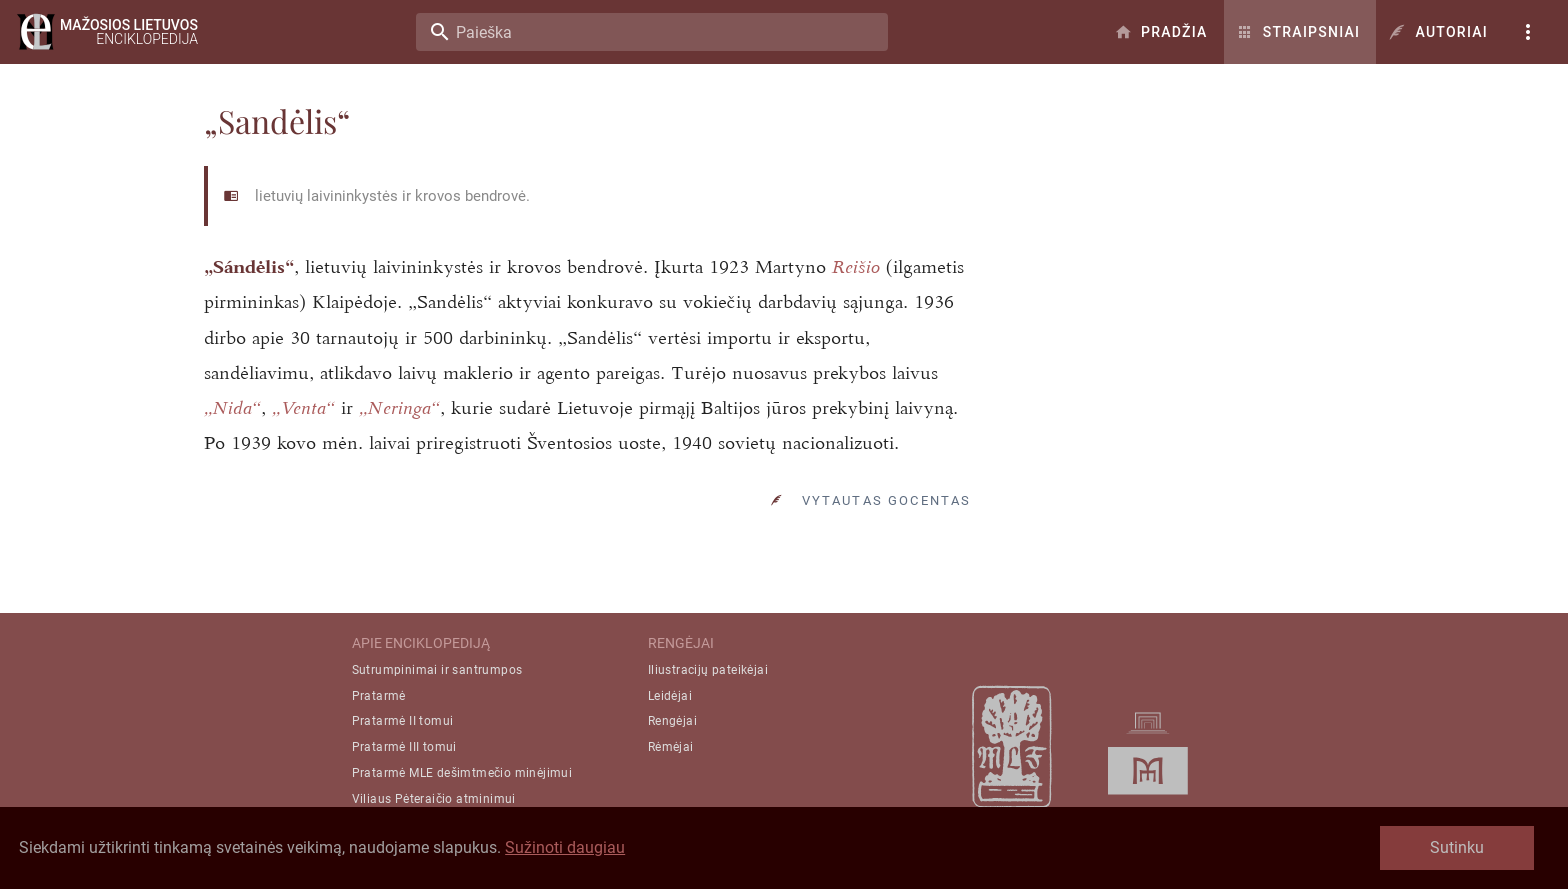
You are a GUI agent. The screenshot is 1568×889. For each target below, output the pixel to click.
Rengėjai (672, 730)
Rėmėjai (671, 756)
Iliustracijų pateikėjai (708, 679)
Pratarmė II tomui (403, 730)
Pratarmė (379, 705)
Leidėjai (670, 705)
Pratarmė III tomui (404, 756)
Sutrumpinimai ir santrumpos (437, 679)
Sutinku (1457, 847)
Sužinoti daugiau (565, 847)
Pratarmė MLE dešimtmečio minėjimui (462, 782)
